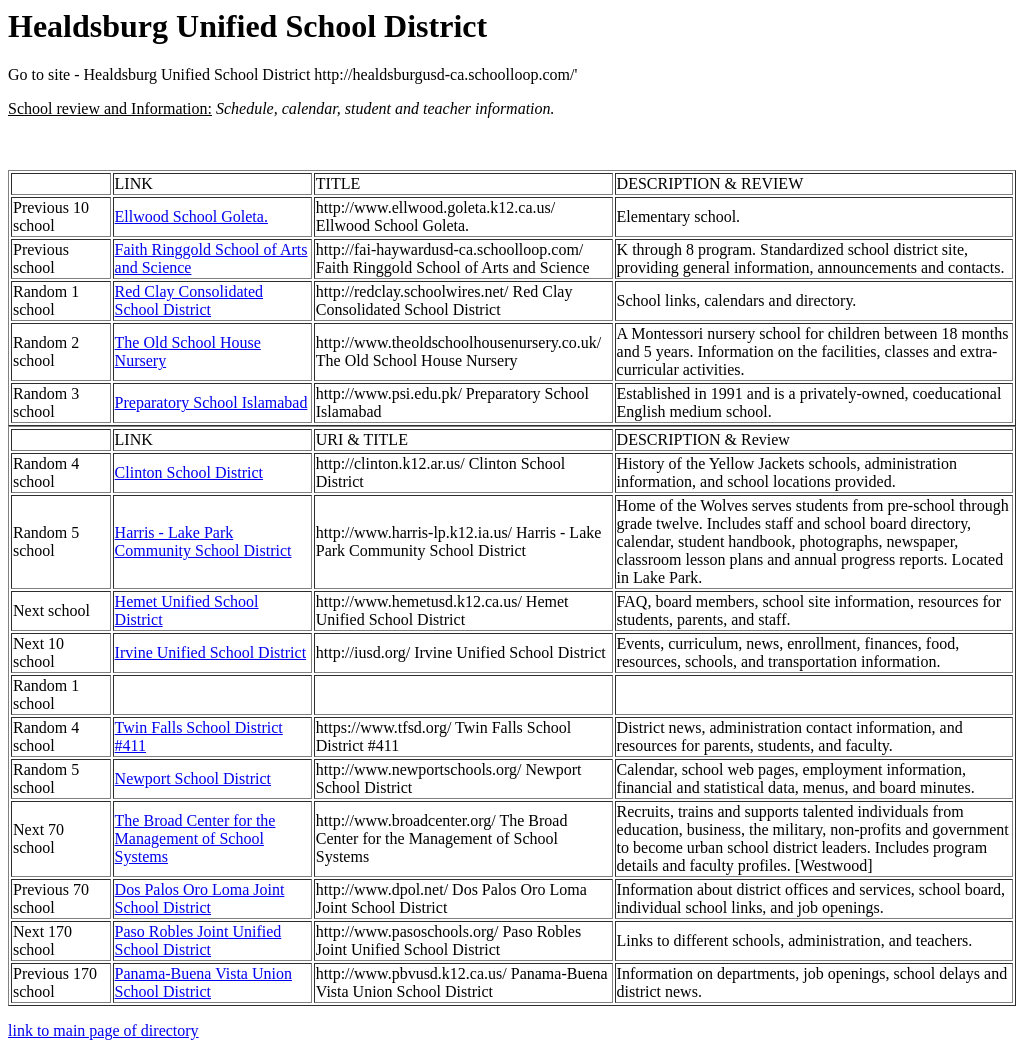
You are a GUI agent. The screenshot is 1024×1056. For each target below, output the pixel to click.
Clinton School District (189, 472)
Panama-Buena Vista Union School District (203, 982)
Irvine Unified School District (211, 652)
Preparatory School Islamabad (211, 402)
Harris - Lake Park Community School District (203, 541)
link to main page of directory (103, 1030)
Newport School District (193, 778)
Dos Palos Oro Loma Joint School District (200, 898)
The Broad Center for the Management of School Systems (195, 838)
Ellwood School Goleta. (191, 216)
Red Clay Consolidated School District (189, 300)
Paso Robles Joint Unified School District (198, 940)
